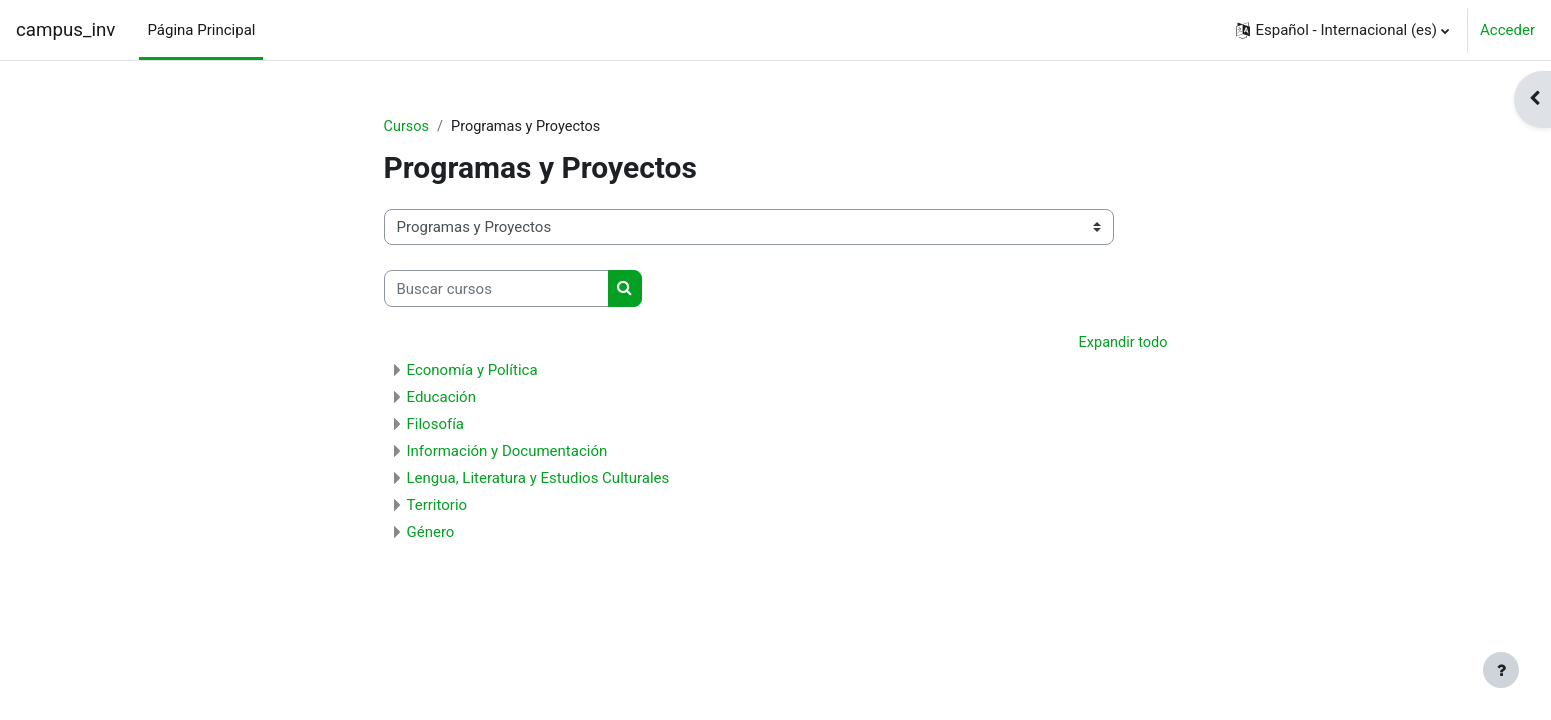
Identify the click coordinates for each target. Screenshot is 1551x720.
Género (431, 533)
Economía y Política (472, 371)
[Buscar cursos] (496, 289)
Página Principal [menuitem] (201, 30)
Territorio (437, 506)
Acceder (1507, 30)
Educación (441, 398)
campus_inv (65, 30)
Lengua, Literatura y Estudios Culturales (538, 479)
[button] (1342, 30)
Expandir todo (1121, 344)
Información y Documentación (507, 452)
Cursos (407, 127)
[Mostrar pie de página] (1501, 670)
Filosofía (436, 425)
